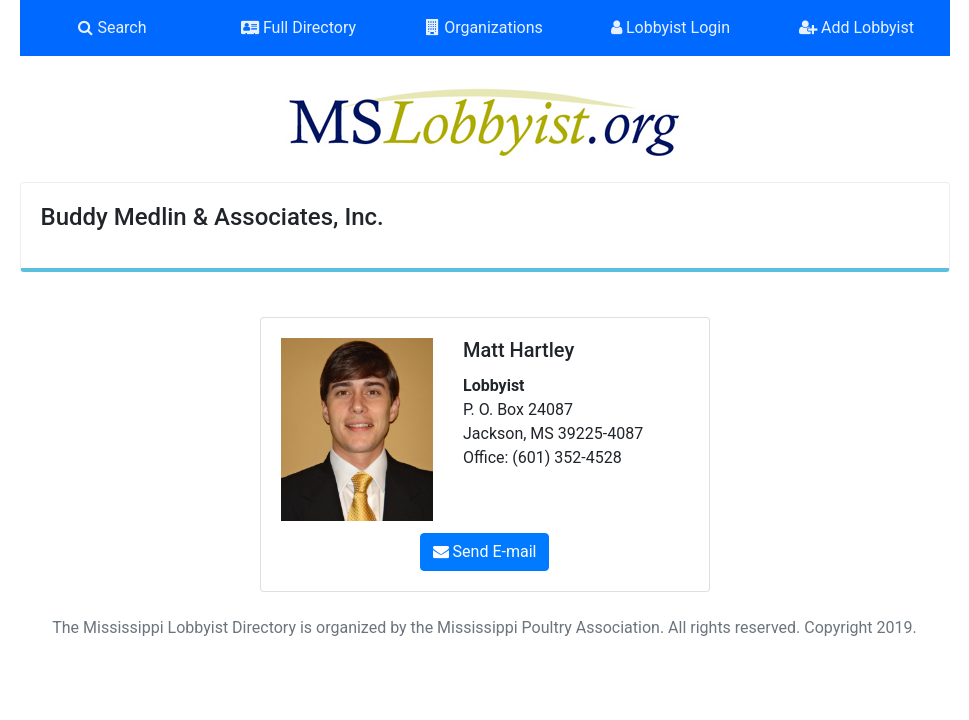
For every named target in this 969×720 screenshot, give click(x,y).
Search (112, 27)
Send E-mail (485, 551)
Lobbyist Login (670, 27)
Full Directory (298, 27)
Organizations (484, 27)
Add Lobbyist (856, 27)
